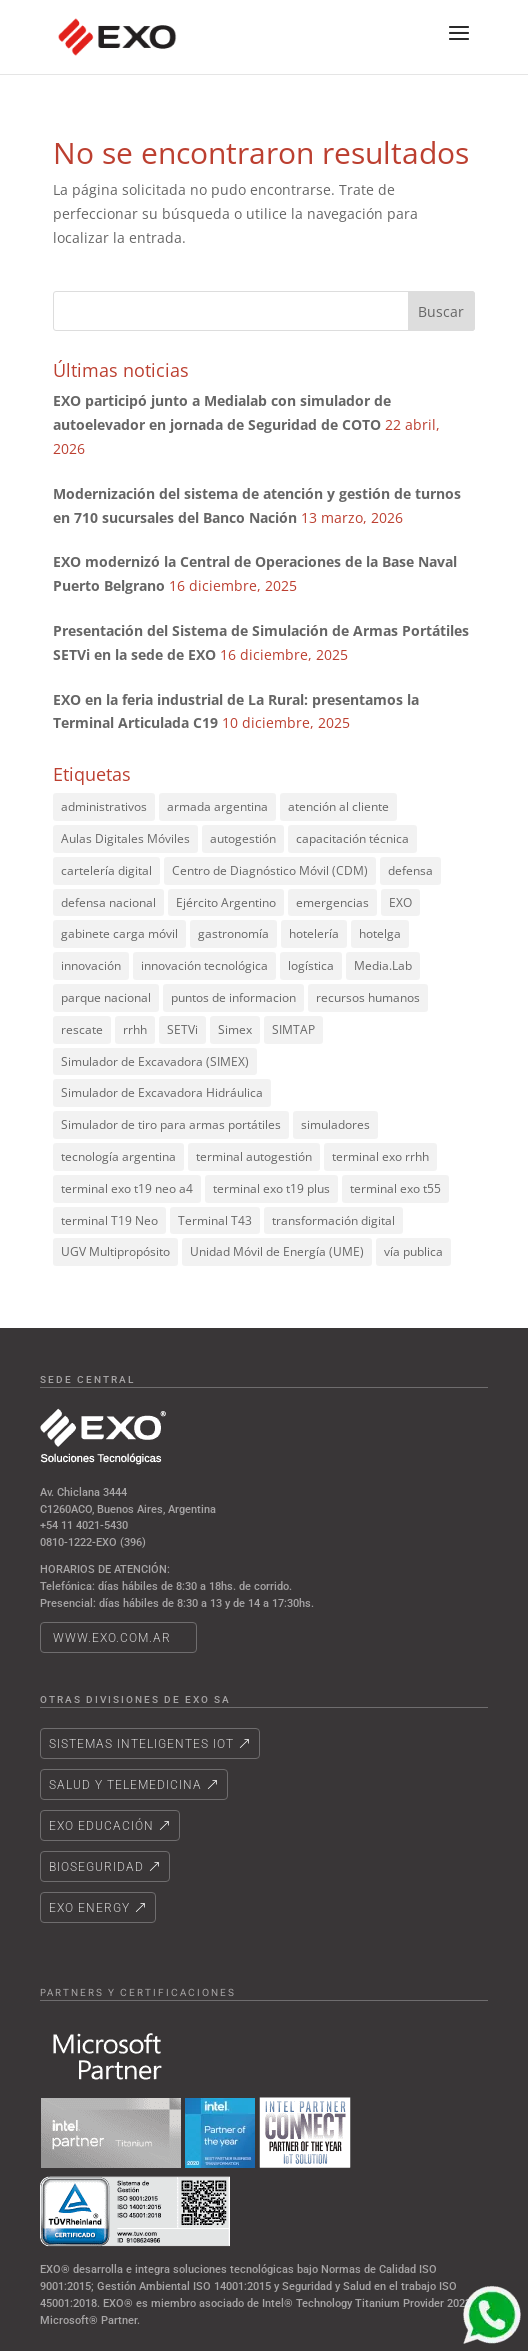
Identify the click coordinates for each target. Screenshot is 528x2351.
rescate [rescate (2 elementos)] (82, 1029)
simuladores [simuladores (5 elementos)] (335, 1124)
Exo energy (89, 1908)
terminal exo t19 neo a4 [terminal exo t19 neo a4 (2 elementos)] (127, 1188)
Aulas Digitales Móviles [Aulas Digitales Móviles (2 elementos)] (125, 838)
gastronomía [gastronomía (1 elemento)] (233, 933)
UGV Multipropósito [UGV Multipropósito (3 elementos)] (115, 1251)
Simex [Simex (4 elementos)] (235, 1029)
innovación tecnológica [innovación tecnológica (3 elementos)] (204, 965)
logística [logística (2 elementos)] (311, 965)
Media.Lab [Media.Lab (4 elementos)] (383, 965)
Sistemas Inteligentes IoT (141, 1744)
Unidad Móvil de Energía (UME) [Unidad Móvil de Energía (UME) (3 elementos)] (277, 1251)
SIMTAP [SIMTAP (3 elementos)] (293, 1029)
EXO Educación (101, 1826)
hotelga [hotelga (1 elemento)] (380, 933)
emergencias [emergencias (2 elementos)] (332, 902)
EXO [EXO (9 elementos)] (400, 902)
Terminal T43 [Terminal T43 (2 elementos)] (215, 1220)
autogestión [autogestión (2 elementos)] (243, 838)
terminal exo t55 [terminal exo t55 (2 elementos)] (395, 1188)
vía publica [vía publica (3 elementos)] (413, 1251)
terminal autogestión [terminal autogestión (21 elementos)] (254, 1156)
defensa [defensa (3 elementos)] (410, 870)
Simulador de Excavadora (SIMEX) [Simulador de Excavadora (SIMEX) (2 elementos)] (155, 1061)
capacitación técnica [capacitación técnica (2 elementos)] (352, 838)
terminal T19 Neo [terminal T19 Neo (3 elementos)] (109, 1220)
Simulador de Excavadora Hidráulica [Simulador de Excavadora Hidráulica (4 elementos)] (162, 1092)
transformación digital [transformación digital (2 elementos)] (333, 1220)
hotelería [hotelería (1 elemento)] (314, 933)
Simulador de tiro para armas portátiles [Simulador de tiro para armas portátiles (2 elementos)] (171, 1124)
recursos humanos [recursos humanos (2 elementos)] (368, 997)
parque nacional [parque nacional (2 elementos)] (106, 997)
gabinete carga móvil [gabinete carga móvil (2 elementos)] (119, 933)
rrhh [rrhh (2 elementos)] (135, 1029)
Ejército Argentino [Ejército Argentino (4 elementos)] (226, 902)
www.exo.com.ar (112, 1638)
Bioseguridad (96, 1867)
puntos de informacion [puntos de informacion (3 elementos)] (233, 997)
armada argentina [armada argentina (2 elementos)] (217, 806)
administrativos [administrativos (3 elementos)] (104, 806)
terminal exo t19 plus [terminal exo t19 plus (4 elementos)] (271, 1188)
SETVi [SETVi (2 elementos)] (182, 1029)
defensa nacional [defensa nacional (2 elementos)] (108, 902)
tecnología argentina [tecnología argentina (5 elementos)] (118, 1156)
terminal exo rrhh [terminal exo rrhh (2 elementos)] (380, 1156)
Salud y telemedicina (125, 1785)
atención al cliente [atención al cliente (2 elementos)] (338, 806)
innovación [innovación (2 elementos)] (91, 965)
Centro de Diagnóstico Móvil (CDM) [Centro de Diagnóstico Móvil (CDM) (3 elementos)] (270, 870)
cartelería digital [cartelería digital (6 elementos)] (106, 870)
